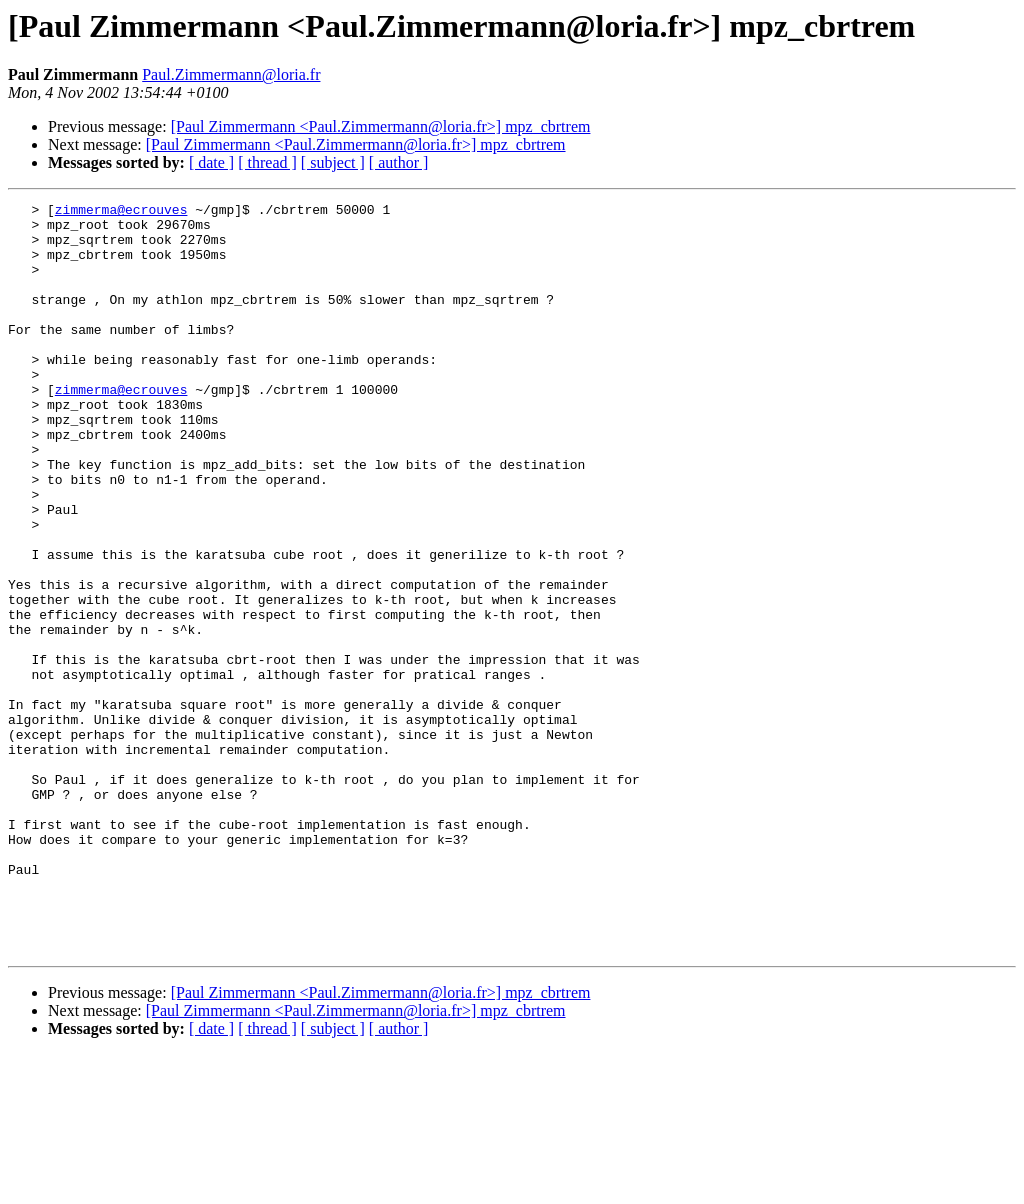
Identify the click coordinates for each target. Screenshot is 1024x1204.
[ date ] (211, 162)
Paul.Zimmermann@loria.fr (231, 74)
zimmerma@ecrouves (121, 212)
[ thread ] (267, 162)
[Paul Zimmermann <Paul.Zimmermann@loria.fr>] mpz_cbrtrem (381, 126)
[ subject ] (333, 162)
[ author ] (399, 162)
